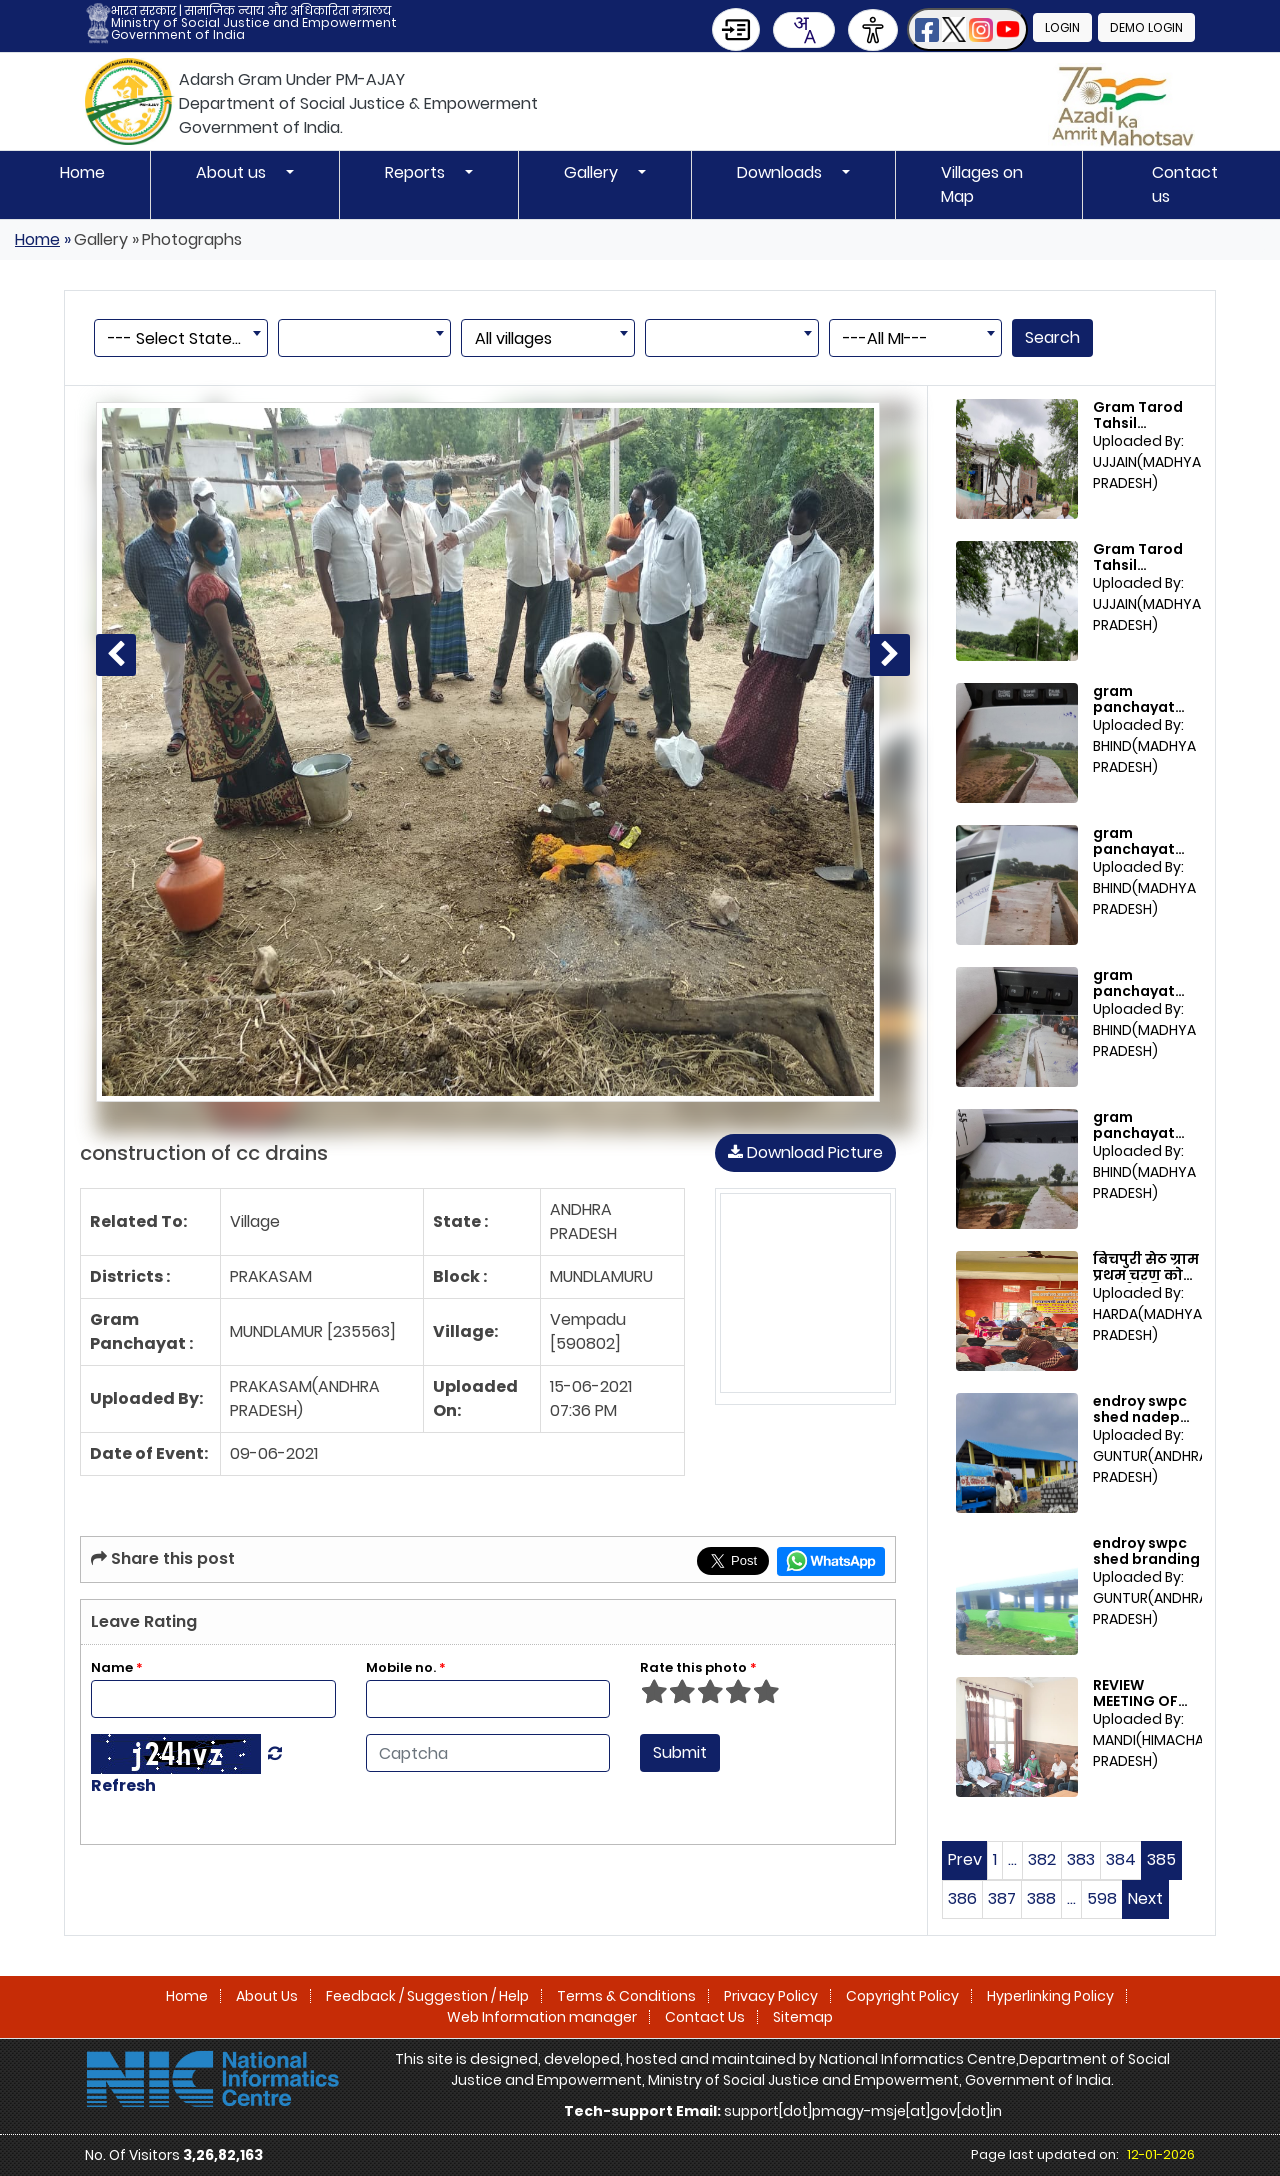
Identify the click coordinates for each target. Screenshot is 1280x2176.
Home (82, 172)
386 (962, 1898)
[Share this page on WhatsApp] (831, 1561)
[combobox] (804, 30)
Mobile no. (406, 1667)
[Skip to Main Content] (736, 29)
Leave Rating (144, 1621)
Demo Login (1146, 27)
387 (1002, 1898)
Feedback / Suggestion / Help (427, 1996)
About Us (267, 1996)
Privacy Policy (771, 1996)
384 (1121, 1859)
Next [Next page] (1145, 1898)
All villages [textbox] (513, 338)
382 (1042, 1859)
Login (1062, 27)
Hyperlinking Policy (1050, 1996)
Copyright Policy (902, 1996)
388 (1041, 1898)
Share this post (163, 1558)
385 (1161, 1859)
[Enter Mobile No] (488, 1699)
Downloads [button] (781, 172)
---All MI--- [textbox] (885, 338)
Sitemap (803, 2017)
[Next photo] (890, 655)
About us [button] (233, 172)
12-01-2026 (1161, 2154)
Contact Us (705, 2017)
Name (117, 1667)
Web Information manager (542, 2017)
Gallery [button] (593, 172)
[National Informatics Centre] (212, 2078)
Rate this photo (698, 1667)
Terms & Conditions (626, 1996)
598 (1102, 1898)
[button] (967, 29)
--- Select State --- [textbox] (184, 338)
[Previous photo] (116, 655)
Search (1052, 337)
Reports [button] (417, 172)
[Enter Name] (213, 1699)
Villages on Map (982, 184)
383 (1081, 1859)
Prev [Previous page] (965, 1859)
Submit (680, 1752)
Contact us (1185, 184)
